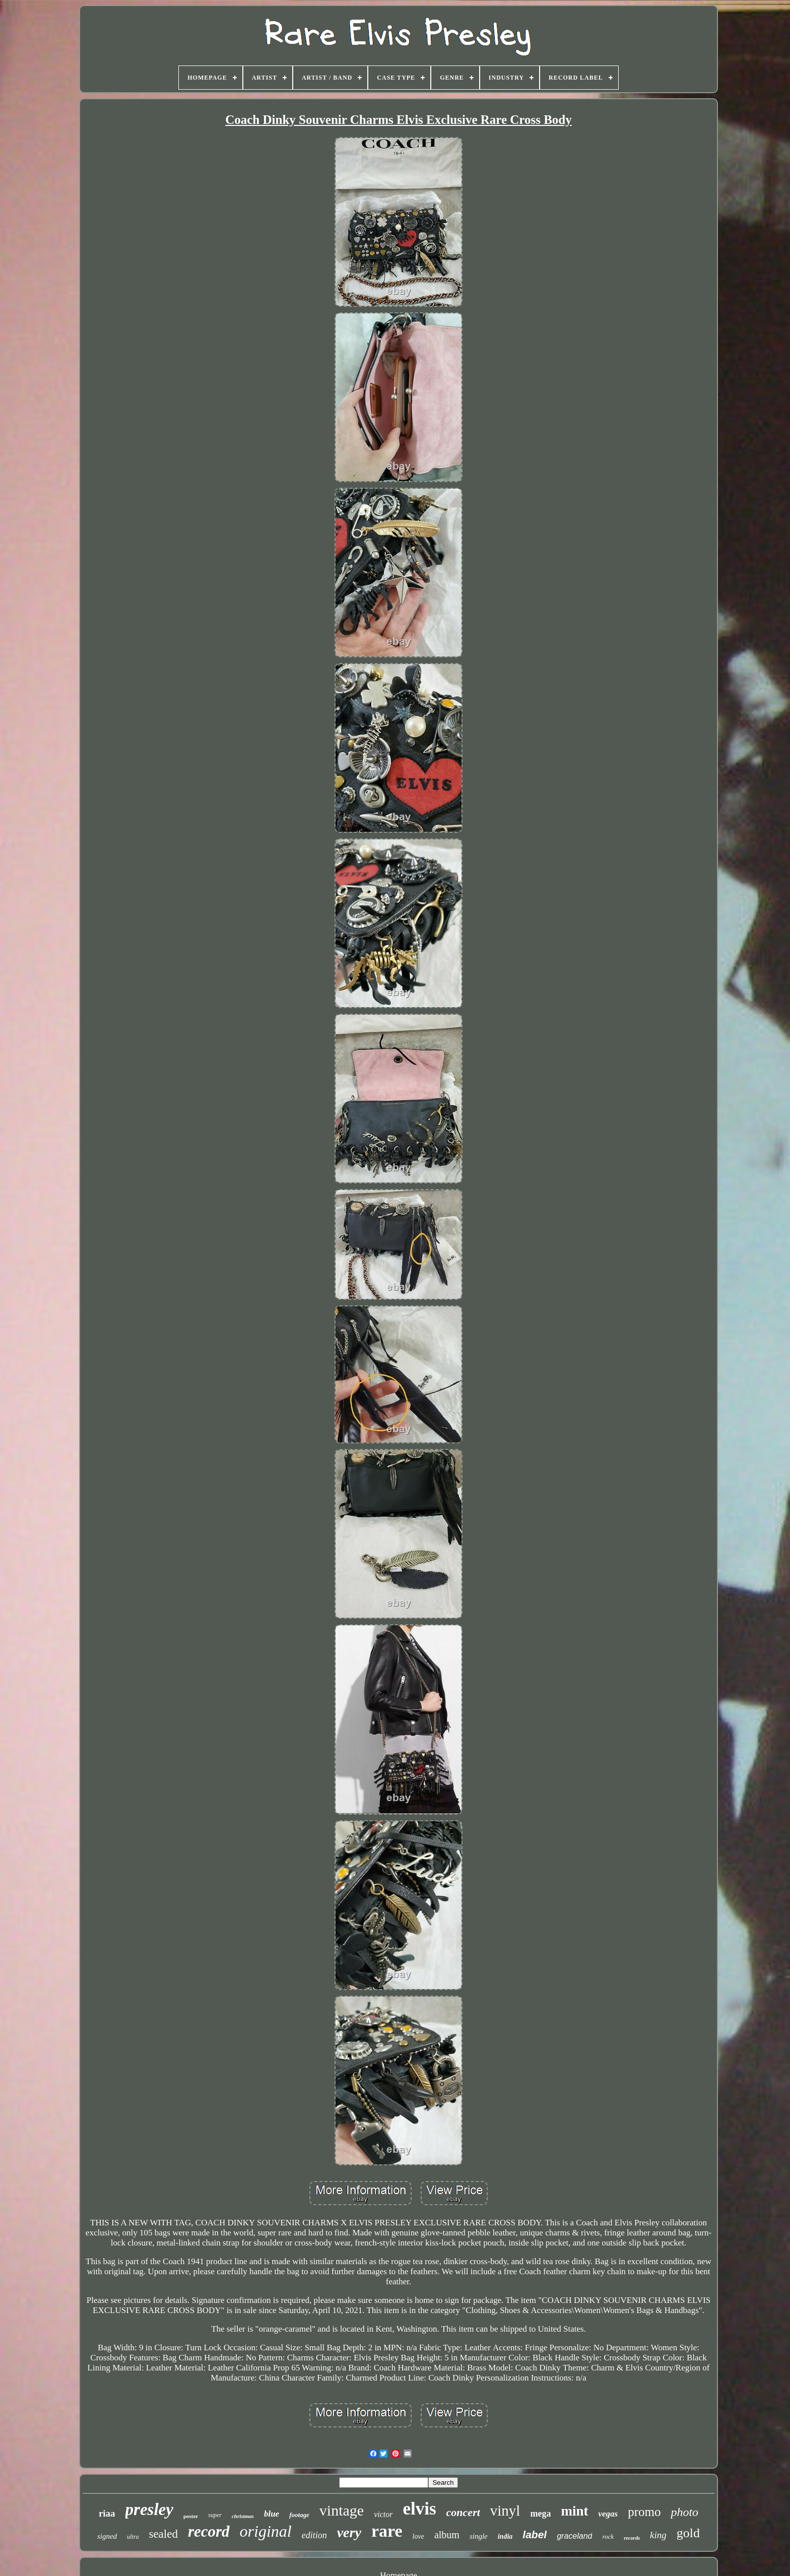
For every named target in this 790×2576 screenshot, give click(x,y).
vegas (608, 2514)
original (266, 2531)
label (534, 2534)
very (349, 2532)
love (418, 2536)
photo (684, 2512)
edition (314, 2535)
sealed (163, 2534)
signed (107, 2536)
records (632, 2538)
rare (387, 2531)
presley (149, 2509)
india (505, 2536)
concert (463, 2512)
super (215, 2515)
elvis (419, 2509)
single (479, 2536)
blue (271, 2514)
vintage (341, 2510)
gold (688, 2533)
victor (383, 2514)
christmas (243, 2516)
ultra (133, 2536)
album (446, 2534)
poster (190, 2516)
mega (540, 2513)
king (658, 2535)
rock (608, 2536)
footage (299, 2515)
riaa (107, 2513)
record (209, 2531)
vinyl (505, 2510)
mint (574, 2511)
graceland (574, 2536)
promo (644, 2512)
